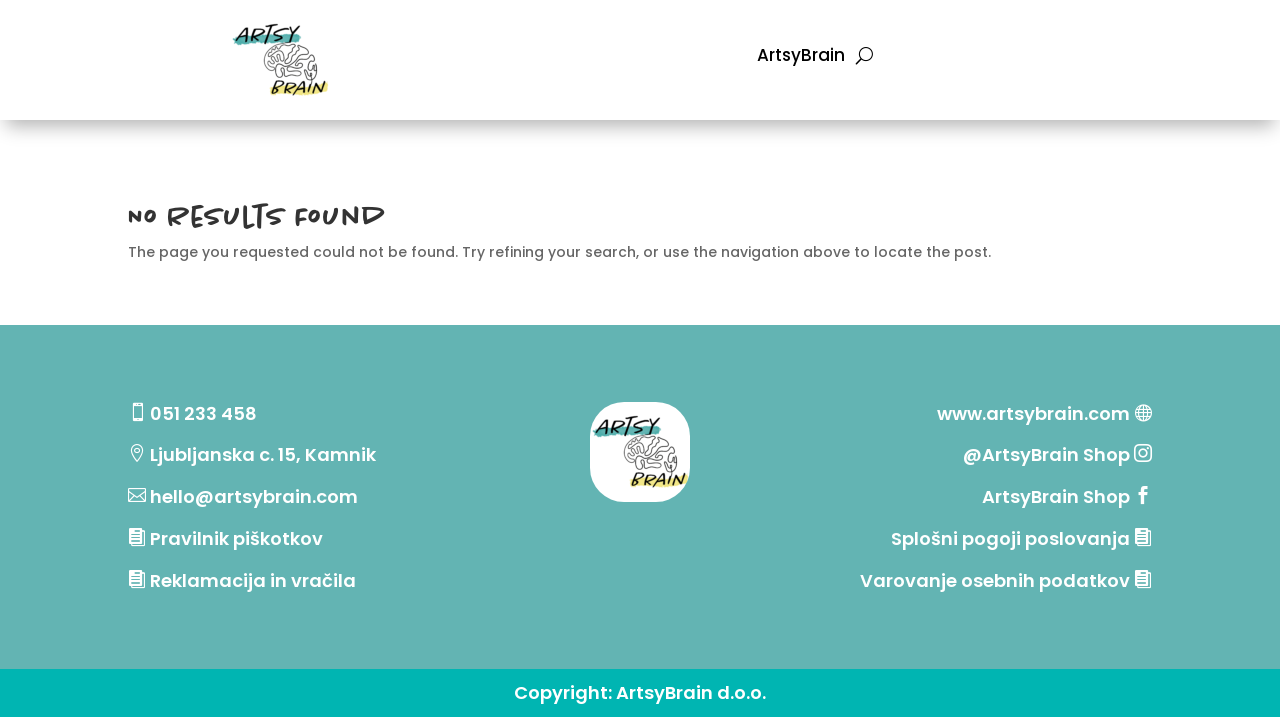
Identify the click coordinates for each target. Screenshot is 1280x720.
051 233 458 (203, 413)
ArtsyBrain (801, 57)
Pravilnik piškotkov (236, 538)
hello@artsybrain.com (254, 496)
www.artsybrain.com (1033, 413)
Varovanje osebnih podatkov (995, 580)
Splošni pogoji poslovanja (1010, 538)
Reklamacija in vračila (253, 580)
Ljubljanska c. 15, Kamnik (263, 454)
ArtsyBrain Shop (1056, 496)
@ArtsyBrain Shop (1048, 454)
